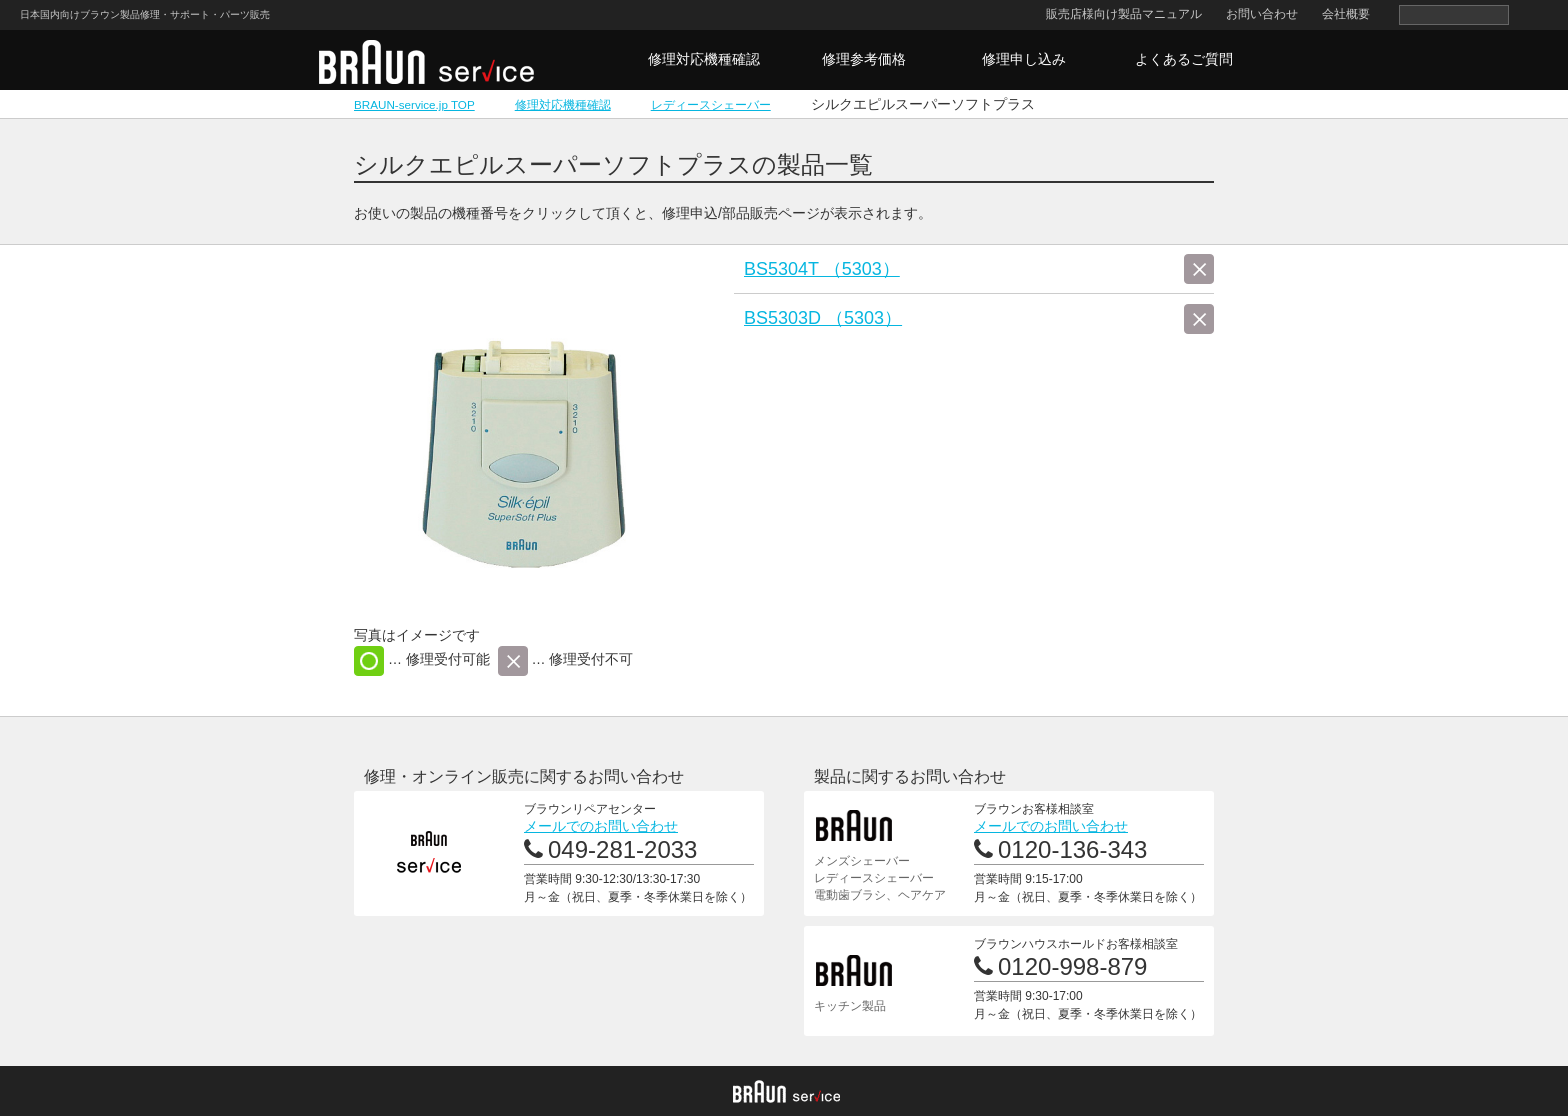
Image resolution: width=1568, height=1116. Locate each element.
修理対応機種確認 (704, 59)
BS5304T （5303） (822, 269)
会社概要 (1346, 14)
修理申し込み (1024, 59)
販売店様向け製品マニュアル (1124, 14)
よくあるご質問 (1184, 59)
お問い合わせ (1262, 14)
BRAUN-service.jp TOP (414, 104)
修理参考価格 (864, 59)
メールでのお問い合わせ (601, 826)
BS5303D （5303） (823, 318)
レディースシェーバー (711, 104)
